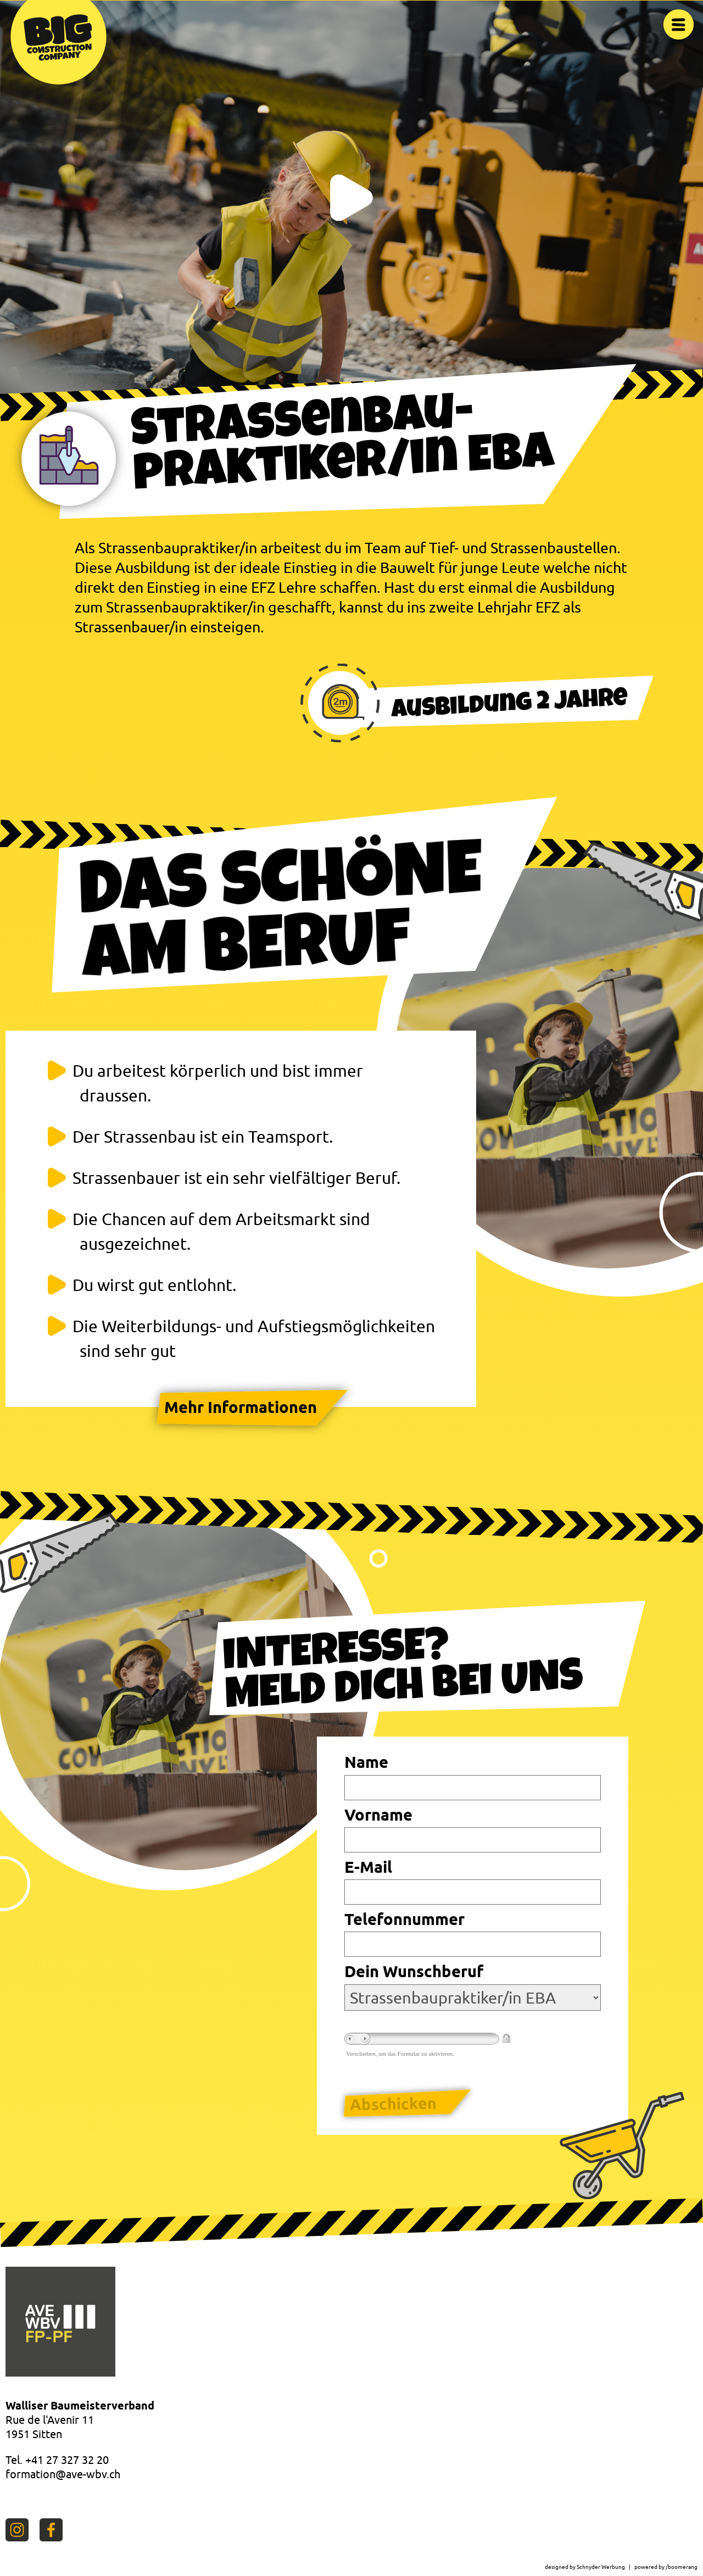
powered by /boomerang (666, 2566)
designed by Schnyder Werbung (585, 2566)
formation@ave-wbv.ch (62, 2474)
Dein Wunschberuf (413, 1971)
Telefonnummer (404, 1919)
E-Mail (368, 1867)
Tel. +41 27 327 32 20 (57, 2459)
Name (366, 1762)
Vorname (378, 1815)
